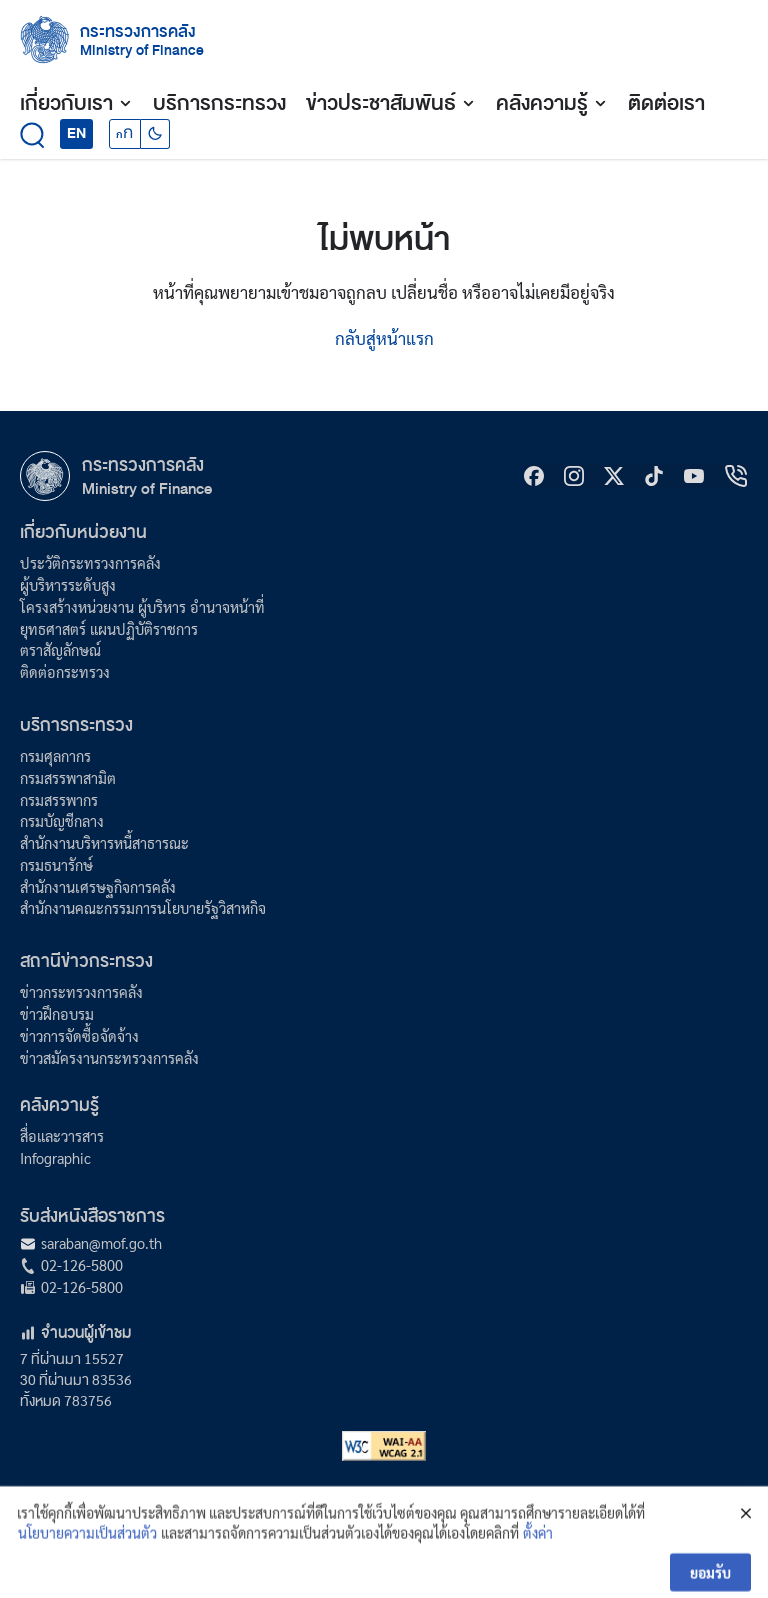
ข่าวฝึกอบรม (57, 1014)
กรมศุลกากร (55, 756)
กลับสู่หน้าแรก (384, 338)
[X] (614, 476)
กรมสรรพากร (59, 800)
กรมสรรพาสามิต (68, 778)
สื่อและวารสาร (62, 1136)
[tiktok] (654, 476)
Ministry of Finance (147, 489)
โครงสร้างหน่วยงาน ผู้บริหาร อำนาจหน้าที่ (142, 607)
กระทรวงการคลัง (138, 31)
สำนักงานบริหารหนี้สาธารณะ (104, 843)
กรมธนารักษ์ (56, 865)
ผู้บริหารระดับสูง (68, 585)
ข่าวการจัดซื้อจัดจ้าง (79, 1036)
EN (76, 133)
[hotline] (736, 476)
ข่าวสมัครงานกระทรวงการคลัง (109, 1058)
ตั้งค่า (538, 1550)
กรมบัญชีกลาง (62, 821)
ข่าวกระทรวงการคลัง (81, 992)
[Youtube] (694, 476)
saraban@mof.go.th (101, 1243)
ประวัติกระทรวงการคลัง (90, 563)
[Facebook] (534, 476)
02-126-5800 (82, 1265)
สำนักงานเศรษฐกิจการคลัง (98, 887)
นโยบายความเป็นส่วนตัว (87, 1550)
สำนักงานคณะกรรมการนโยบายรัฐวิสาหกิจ (143, 908)
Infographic (55, 1158)
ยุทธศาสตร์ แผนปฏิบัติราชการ (109, 629)
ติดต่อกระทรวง (65, 672)
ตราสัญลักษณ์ (60, 650)
